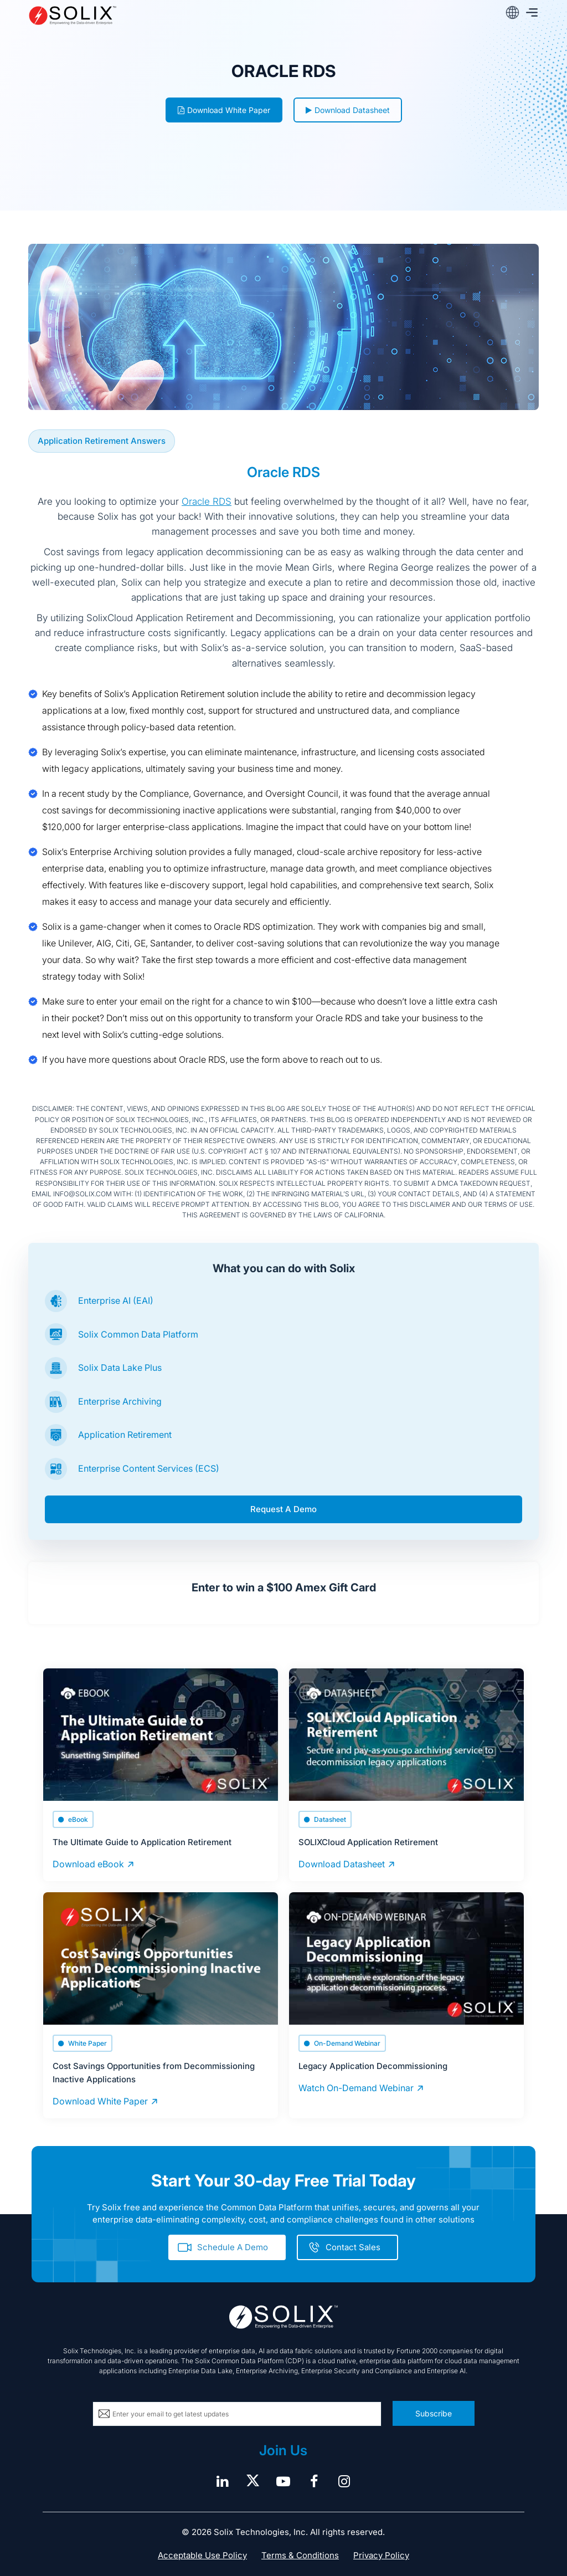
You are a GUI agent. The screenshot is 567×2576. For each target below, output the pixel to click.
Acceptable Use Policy (202, 2555)
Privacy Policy (381, 2555)
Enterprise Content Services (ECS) (148, 1468)
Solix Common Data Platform (138, 1334)
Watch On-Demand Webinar (356, 2087)
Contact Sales (353, 2247)
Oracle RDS (206, 501)
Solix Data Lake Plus (120, 1367)
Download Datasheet (348, 110)
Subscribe (433, 2413)
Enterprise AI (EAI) (115, 1300)
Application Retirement (125, 1434)
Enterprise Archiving (120, 1401)
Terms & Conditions (300, 2555)
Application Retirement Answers (102, 441)
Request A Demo (283, 1509)
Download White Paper (224, 110)
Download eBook (88, 1864)
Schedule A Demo (232, 2247)
